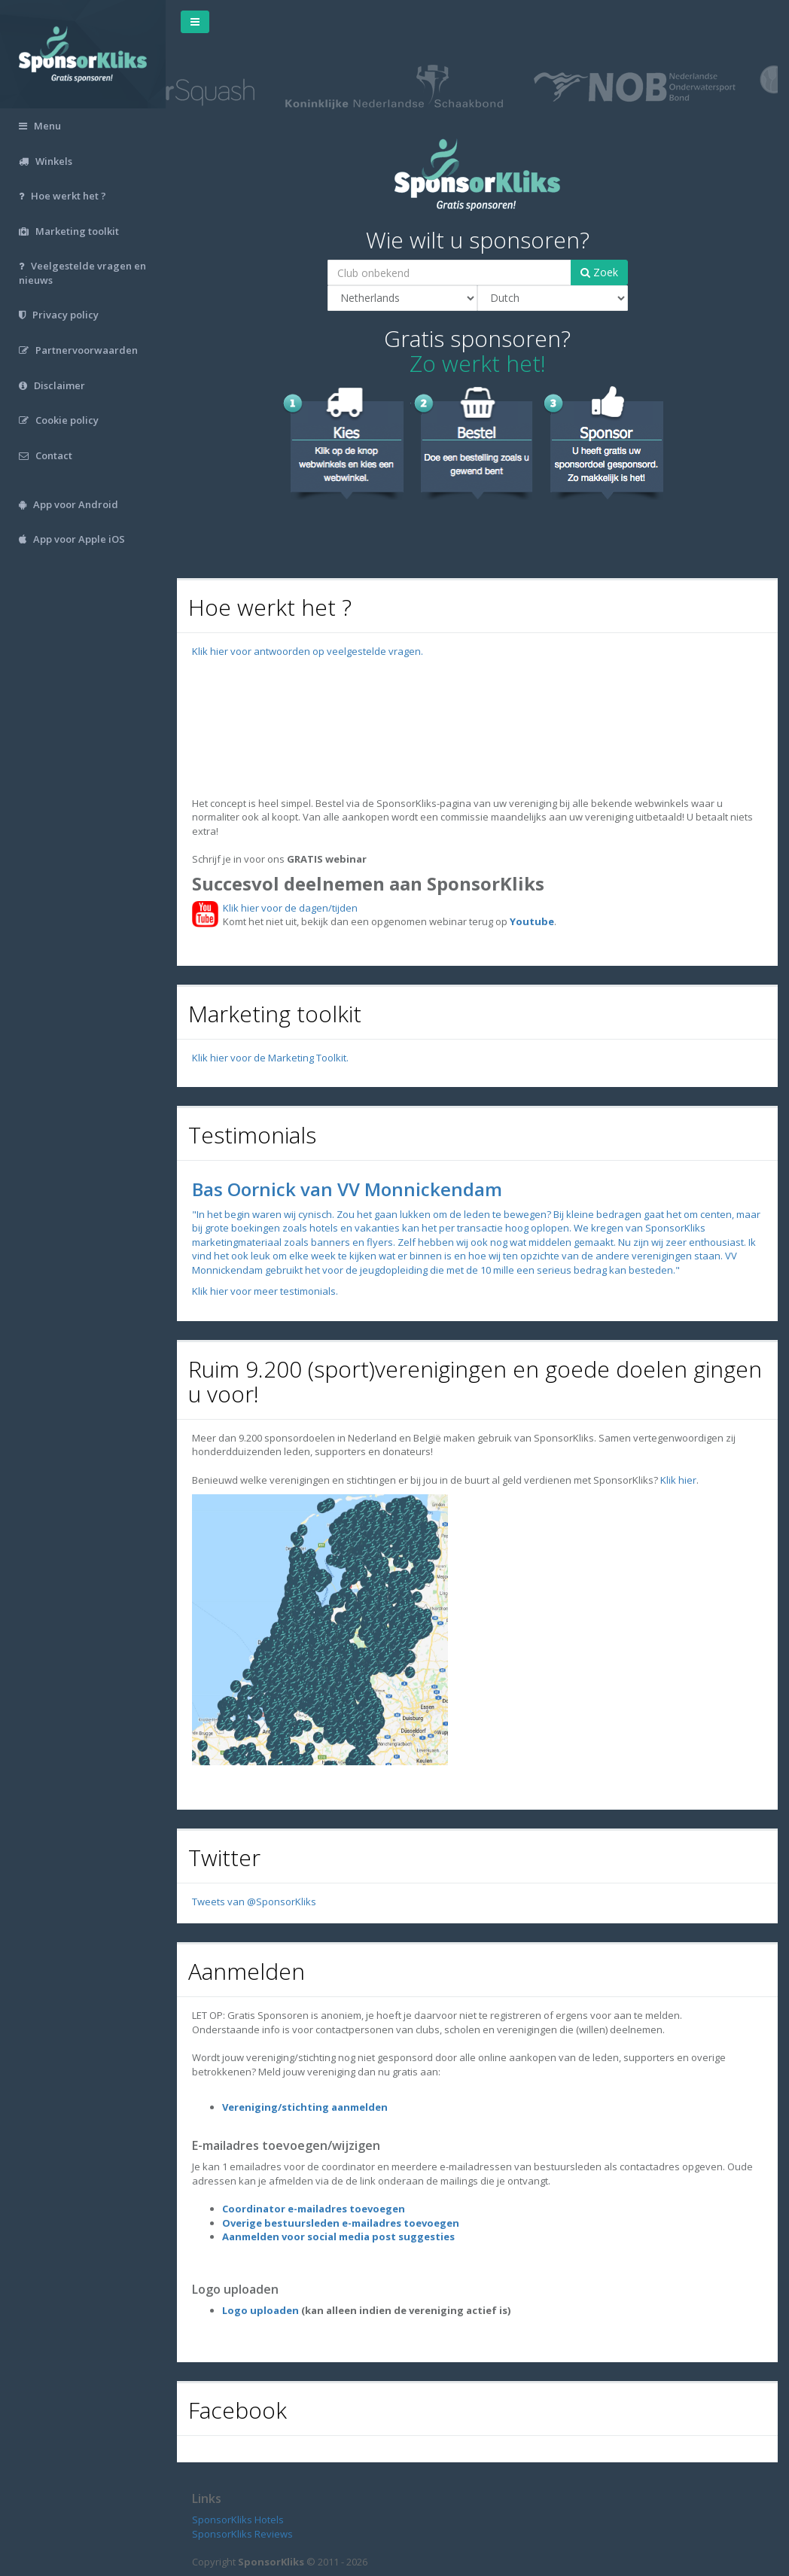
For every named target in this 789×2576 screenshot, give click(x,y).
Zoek (599, 272)
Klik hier (678, 1480)
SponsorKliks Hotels (238, 2519)
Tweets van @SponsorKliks (254, 1901)
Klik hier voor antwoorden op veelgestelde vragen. (307, 651)
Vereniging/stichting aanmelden (305, 2107)
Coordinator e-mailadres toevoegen (313, 2208)
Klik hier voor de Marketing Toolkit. (270, 1057)
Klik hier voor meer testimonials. (265, 1291)
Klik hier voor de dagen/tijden (288, 908)
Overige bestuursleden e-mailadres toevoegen (340, 2223)
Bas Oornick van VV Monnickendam (347, 1189)
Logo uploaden (260, 2310)
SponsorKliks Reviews (242, 2534)
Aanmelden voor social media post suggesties (338, 2236)
